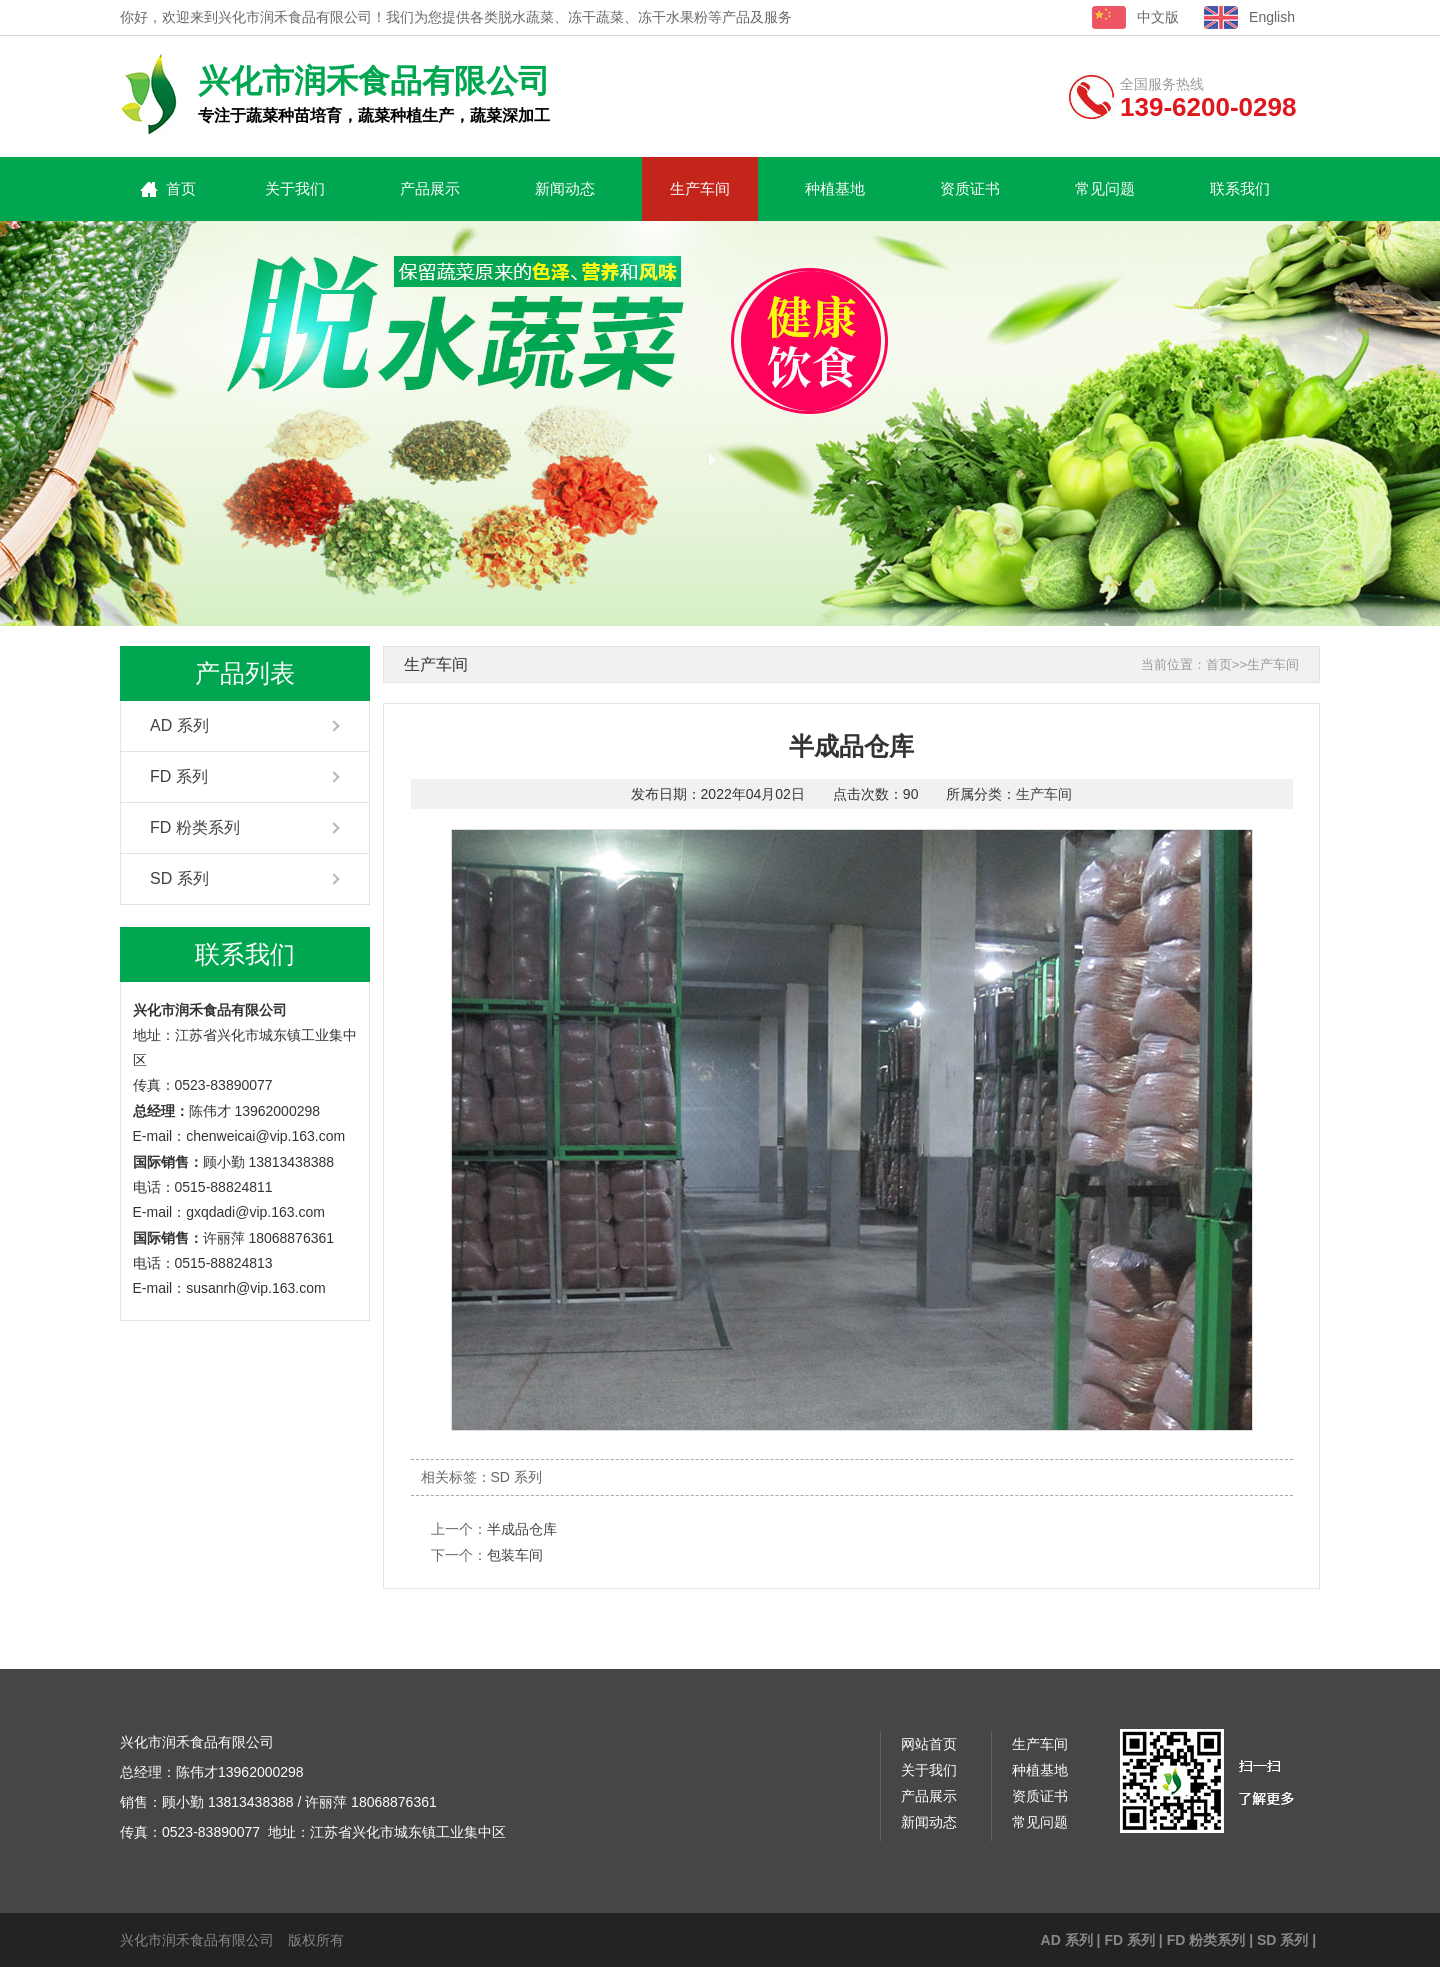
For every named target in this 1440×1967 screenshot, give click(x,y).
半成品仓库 (522, 1529)
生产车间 (700, 188)
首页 (181, 188)
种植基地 (835, 188)
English (1272, 17)
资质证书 (970, 188)
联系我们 (1240, 188)
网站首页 (929, 1744)
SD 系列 (179, 878)
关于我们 (295, 188)
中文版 (1158, 17)
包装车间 (515, 1555)
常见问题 (1105, 188)
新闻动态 (565, 188)
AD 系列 (179, 725)
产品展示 (430, 188)
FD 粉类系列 (195, 827)
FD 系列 (179, 776)
